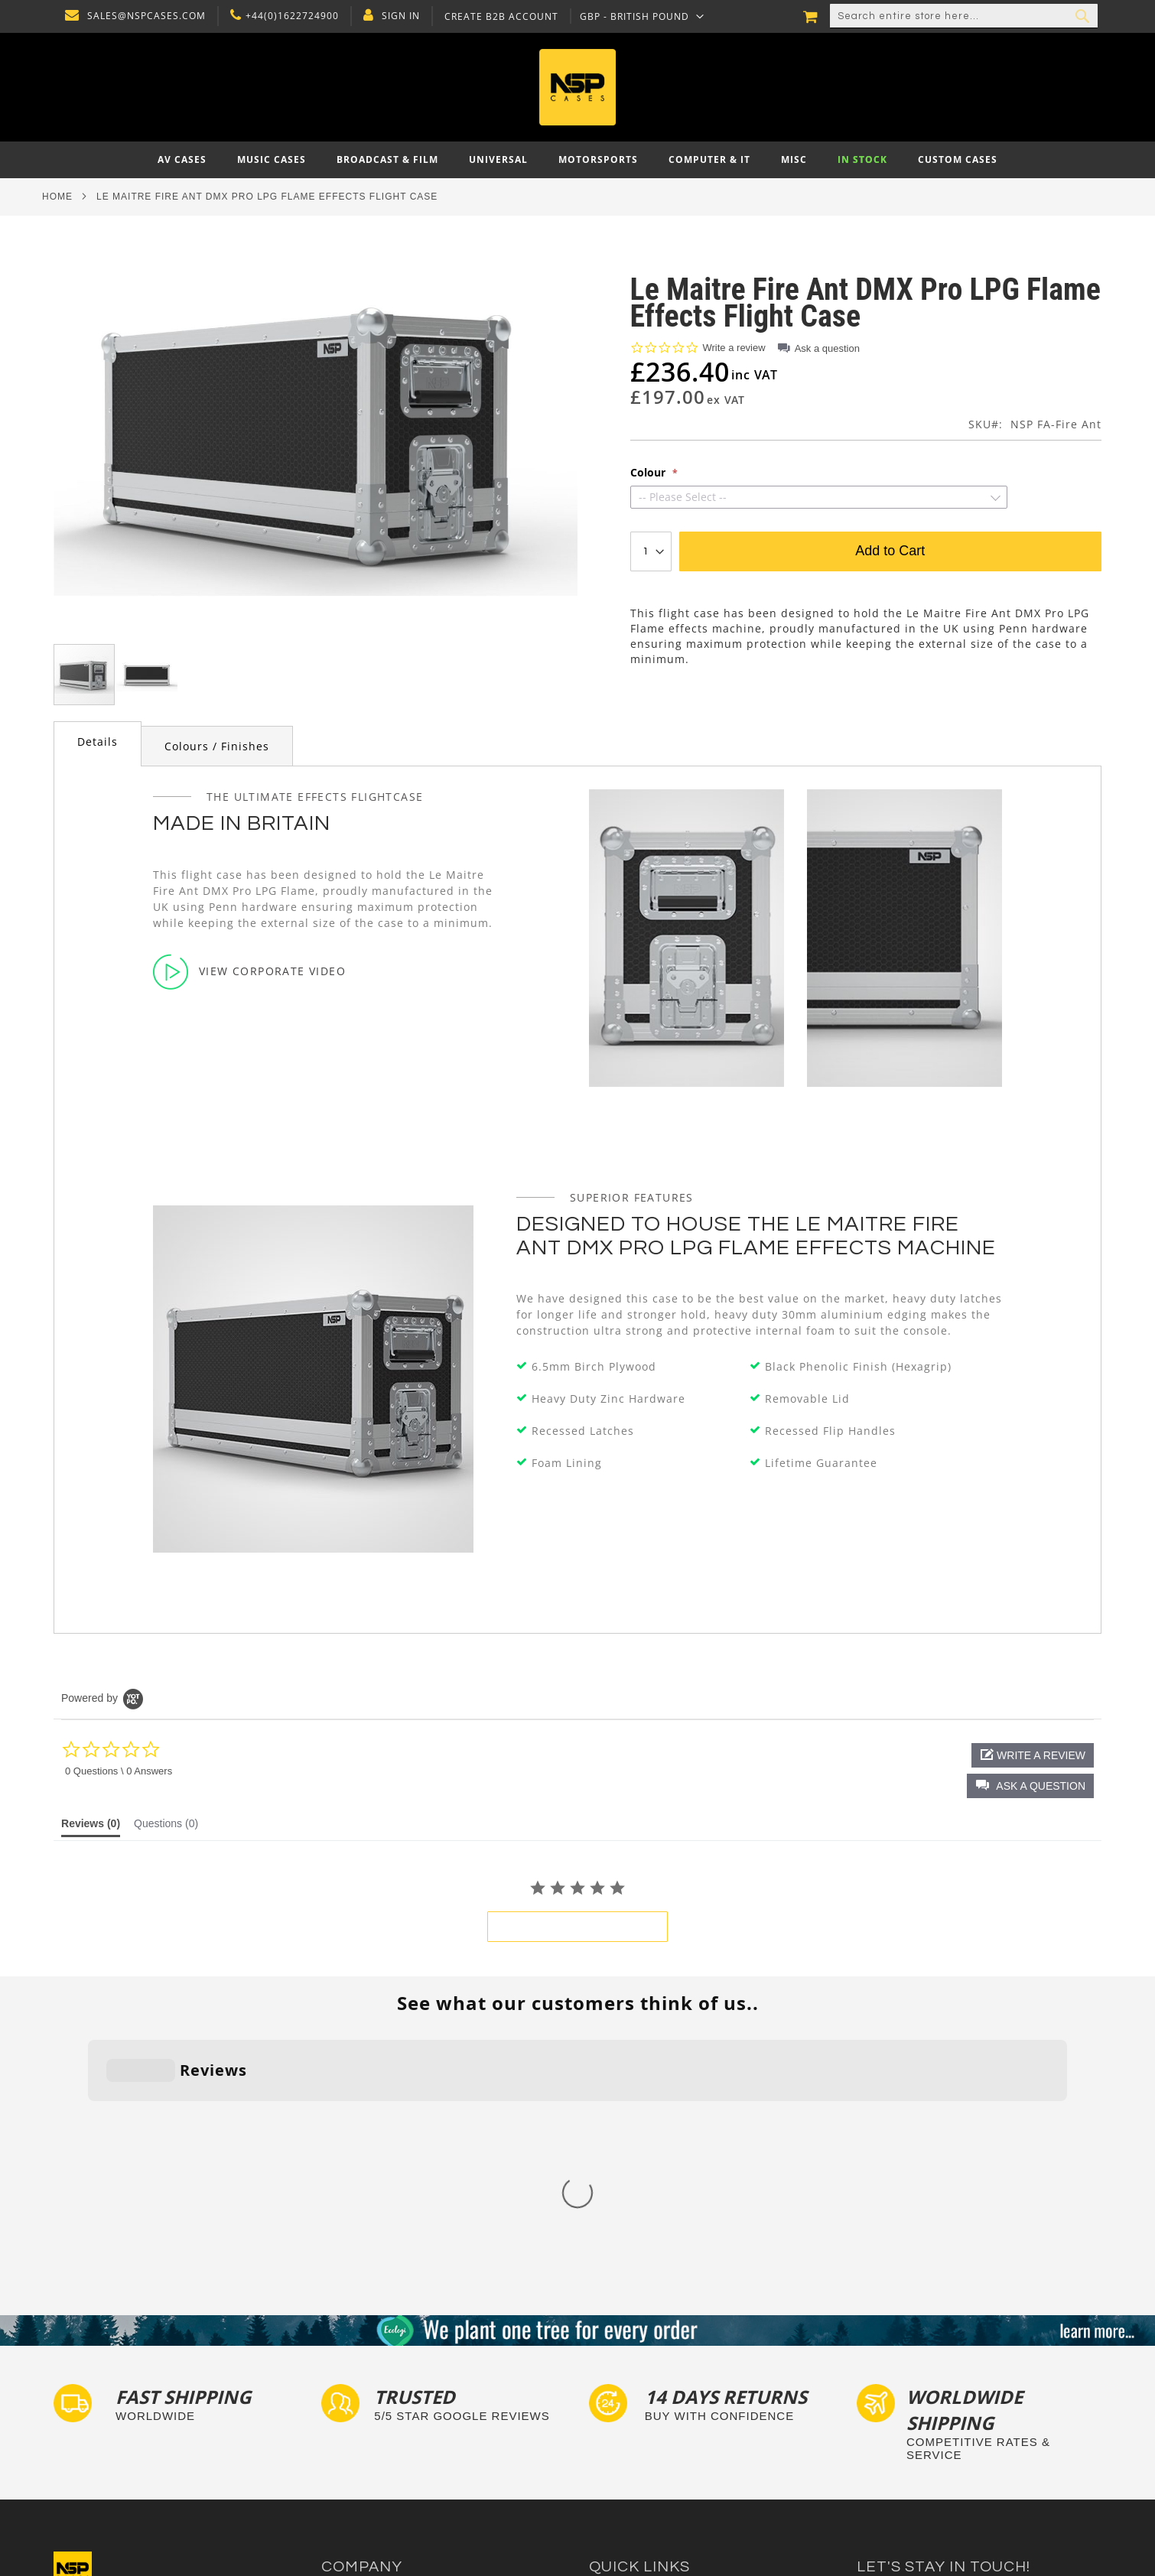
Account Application (370, 2437)
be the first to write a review (577, 1926)
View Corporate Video (249, 971)
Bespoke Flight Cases (642, 2437)
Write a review (734, 347)
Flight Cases (619, 2363)
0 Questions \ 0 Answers (118, 1771)
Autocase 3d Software (643, 2480)
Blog (332, 2451)
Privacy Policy (355, 2392)
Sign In (397, 16)
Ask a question (827, 348)
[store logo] (578, 87)
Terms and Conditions (375, 2421)
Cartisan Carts (357, 2466)
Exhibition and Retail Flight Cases (671, 2451)
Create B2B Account (498, 17)
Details (97, 741)
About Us (343, 2363)
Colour (649, 472)
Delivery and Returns (373, 2407)
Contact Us (348, 2378)
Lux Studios (617, 2466)
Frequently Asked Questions (658, 2407)
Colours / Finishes (216, 746)
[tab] (98, 743)
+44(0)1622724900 (288, 16)
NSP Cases (347, 2480)
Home (57, 196)
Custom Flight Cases (639, 2421)
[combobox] (964, 16)
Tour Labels (618, 2392)
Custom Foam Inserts (641, 2378)
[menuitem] (182, 159)
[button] (638, 16)
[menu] (577, 159)
